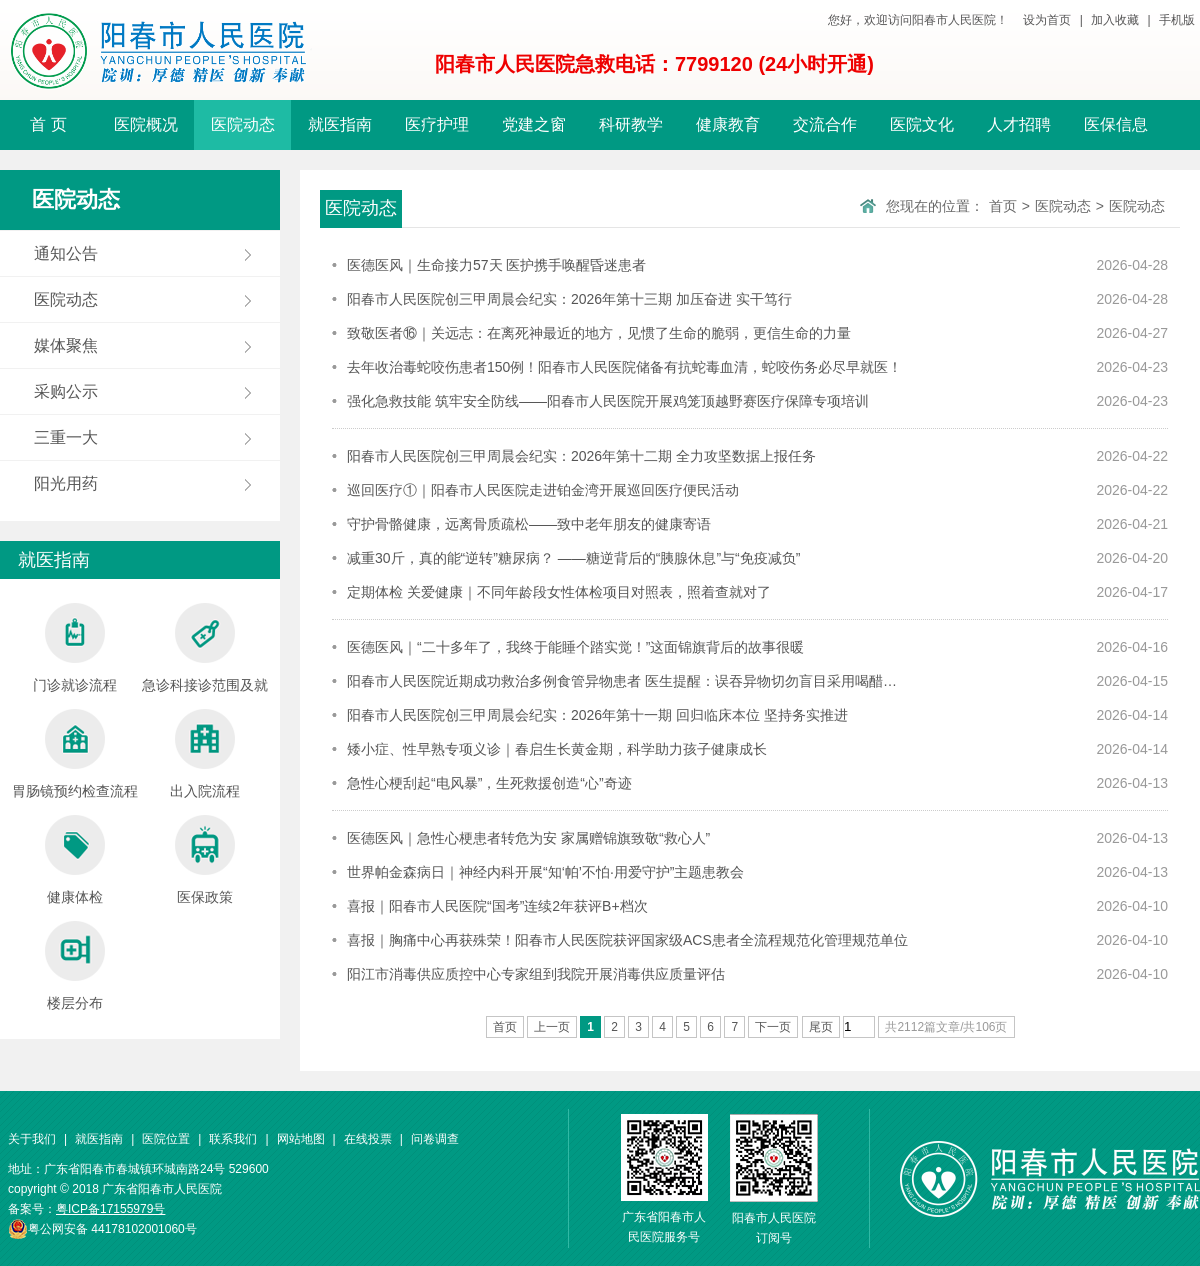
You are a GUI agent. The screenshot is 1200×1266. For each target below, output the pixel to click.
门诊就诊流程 (75, 648)
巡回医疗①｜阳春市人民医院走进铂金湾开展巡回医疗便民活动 (543, 490)
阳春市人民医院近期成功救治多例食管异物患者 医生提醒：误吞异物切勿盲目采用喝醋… (622, 681)
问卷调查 (435, 1139)
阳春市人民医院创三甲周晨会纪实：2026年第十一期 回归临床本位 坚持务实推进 (597, 715)
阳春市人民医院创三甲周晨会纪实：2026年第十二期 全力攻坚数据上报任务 (581, 456)
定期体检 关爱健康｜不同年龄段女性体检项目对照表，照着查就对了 (559, 592)
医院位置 (166, 1139)
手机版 (1177, 20)
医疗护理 (437, 124)
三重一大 (66, 437)
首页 (1003, 206)
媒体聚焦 (66, 345)
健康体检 (75, 860)
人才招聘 (1019, 124)
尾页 (821, 1027)
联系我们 (233, 1139)
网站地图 (301, 1139)
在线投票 (368, 1139)
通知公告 (66, 253)
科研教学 (631, 124)
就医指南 (340, 124)
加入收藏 (1115, 20)
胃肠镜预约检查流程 (75, 754)
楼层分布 (75, 966)
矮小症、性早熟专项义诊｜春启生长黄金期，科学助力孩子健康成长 (557, 749)
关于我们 (32, 1139)
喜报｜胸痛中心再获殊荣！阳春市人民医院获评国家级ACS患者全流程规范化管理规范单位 (627, 940)
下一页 (773, 1027)
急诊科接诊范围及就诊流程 (205, 653)
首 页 (48, 124)
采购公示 (66, 391)
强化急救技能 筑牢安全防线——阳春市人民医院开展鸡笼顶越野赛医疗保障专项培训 (608, 401)
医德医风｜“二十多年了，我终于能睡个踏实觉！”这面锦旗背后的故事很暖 (575, 647)
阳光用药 (66, 483)
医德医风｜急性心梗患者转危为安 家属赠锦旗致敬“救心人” (528, 838)
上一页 (552, 1027)
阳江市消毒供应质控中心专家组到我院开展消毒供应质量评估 (536, 974)
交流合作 (825, 124)
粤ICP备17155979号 (110, 1209)
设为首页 (1047, 20)
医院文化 (922, 124)
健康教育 (728, 124)
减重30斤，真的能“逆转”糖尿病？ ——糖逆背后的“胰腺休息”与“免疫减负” (573, 558)
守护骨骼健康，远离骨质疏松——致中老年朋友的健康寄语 (529, 524)
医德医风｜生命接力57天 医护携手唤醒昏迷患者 (496, 265)
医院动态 (243, 124)
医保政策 (205, 860)
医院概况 (146, 124)
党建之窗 (534, 124)
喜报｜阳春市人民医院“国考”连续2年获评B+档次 (497, 906)
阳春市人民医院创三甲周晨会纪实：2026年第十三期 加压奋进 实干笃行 (569, 299)
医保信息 (1116, 124)
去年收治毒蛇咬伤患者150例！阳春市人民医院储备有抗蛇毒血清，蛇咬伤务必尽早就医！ (624, 367)
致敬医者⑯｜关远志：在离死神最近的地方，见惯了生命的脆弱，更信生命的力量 (599, 333)
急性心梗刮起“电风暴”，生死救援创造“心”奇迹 (489, 783)
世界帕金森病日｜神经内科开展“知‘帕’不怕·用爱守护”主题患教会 (545, 872)
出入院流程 (205, 754)
